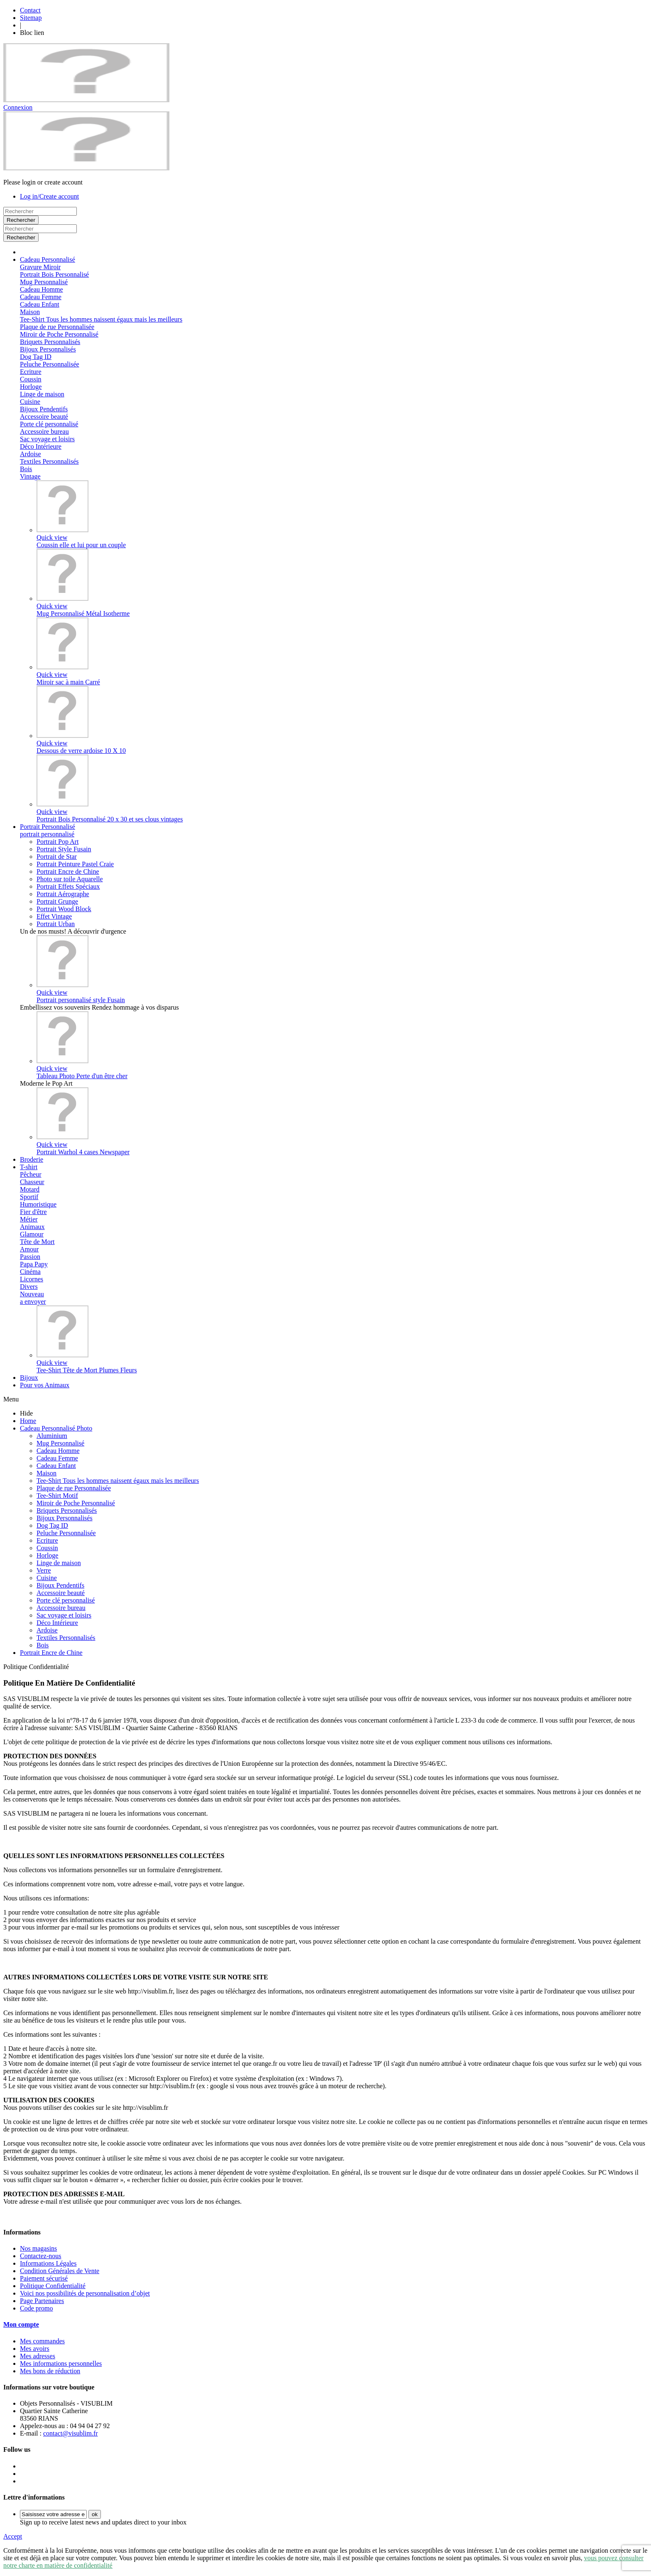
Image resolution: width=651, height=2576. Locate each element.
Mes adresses (37, 2356)
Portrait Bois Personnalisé (54, 274)
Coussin (31, 379)
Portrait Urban (56, 923)
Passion (30, 1256)
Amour (29, 1249)
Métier (29, 1219)
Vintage (30, 476)
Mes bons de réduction (50, 2370)
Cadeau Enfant (39, 304)
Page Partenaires (42, 2300)
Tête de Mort (37, 1241)
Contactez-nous (40, 2255)
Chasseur (32, 1181)
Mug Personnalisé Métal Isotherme (83, 613)
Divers (29, 1286)
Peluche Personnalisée (49, 364)
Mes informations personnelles (61, 2363)
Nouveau (32, 1294)
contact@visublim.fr (70, 2433)
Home (28, 1420)
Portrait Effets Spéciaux (68, 886)
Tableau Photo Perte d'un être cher (82, 1075)
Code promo (36, 2308)
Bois (26, 468)
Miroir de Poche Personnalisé (59, 334)
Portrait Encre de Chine (68, 871)
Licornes (31, 1279)
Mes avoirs (34, 2348)
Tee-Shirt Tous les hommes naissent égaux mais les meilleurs (101, 319)
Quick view (52, 537)
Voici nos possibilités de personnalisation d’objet (85, 2293)
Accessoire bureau (44, 431)
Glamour (32, 1234)
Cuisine (30, 401)
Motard (29, 1189)
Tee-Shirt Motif (57, 1495)
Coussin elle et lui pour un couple (81, 544)
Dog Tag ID (35, 356)
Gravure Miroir (40, 266)
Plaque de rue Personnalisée (57, 326)
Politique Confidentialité (53, 2285)
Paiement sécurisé (44, 2278)
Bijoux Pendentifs (44, 409)
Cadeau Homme (41, 289)
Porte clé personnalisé (49, 424)
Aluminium (52, 1435)
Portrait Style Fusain (64, 849)
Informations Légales (48, 2263)
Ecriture (31, 371)
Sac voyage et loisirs (47, 438)
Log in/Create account (49, 196)
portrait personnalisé (47, 834)
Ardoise (30, 453)
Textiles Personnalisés (49, 461)
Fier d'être (33, 1211)
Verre (44, 1570)
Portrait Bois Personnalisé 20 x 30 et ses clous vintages (110, 819)
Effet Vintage (54, 916)
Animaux (32, 1226)
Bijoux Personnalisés (48, 349)
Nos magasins (38, 2248)
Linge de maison (42, 394)
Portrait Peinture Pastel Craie (75, 864)
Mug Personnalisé (44, 281)
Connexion (17, 107)
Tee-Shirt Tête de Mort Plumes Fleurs (87, 1370)
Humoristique (38, 1204)
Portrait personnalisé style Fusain (81, 999)
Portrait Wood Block (64, 908)
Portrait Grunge (57, 901)
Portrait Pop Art (57, 841)
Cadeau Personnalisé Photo (56, 1428)
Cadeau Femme (40, 296)
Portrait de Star (57, 856)
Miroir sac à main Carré (68, 682)
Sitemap (31, 17)
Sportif (29, 1196)
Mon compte (21, 2324)
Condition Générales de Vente (59, 2270)
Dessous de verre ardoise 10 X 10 (81, 750)
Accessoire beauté (44, 416)
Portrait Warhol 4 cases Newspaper (83, 1151)
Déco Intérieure (40, 446)
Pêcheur (31, 1174)
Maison (30, 311)
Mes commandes (42, 2341)
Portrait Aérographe (63, 893)
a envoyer (33, 1301)
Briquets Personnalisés (50, 341)
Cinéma (30, 1271)
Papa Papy (34, 1264)
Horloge (31, 386)
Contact (30, 10)
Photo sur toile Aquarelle (70, 878)
